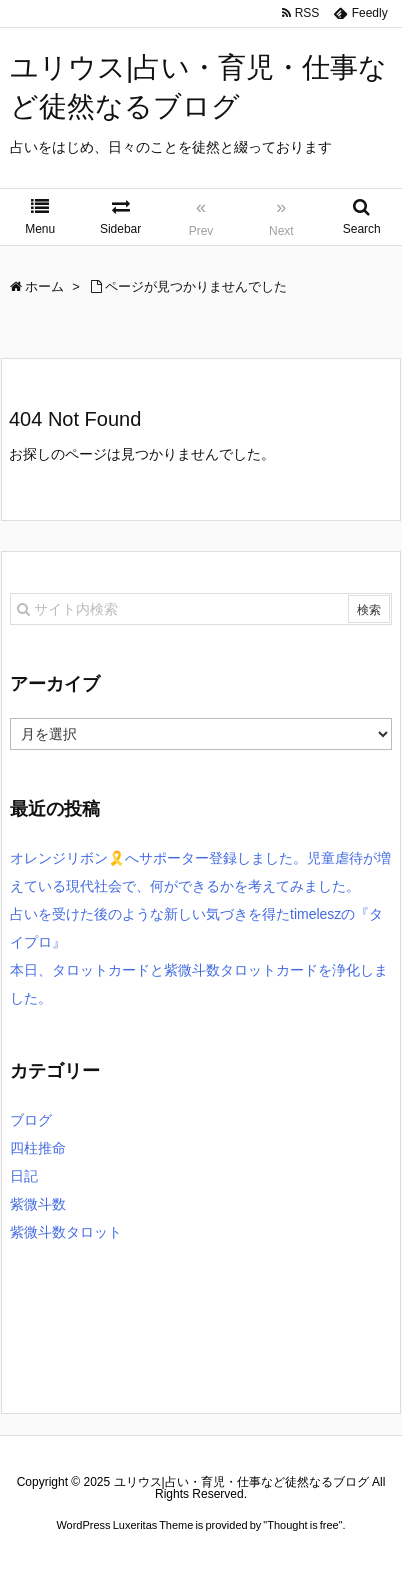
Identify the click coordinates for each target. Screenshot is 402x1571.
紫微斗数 (38, 1204)
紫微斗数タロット (66, 1232)
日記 (24, 1176)
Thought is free (302, 1525)
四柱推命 (38, 1148)
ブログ (31, 1120)
